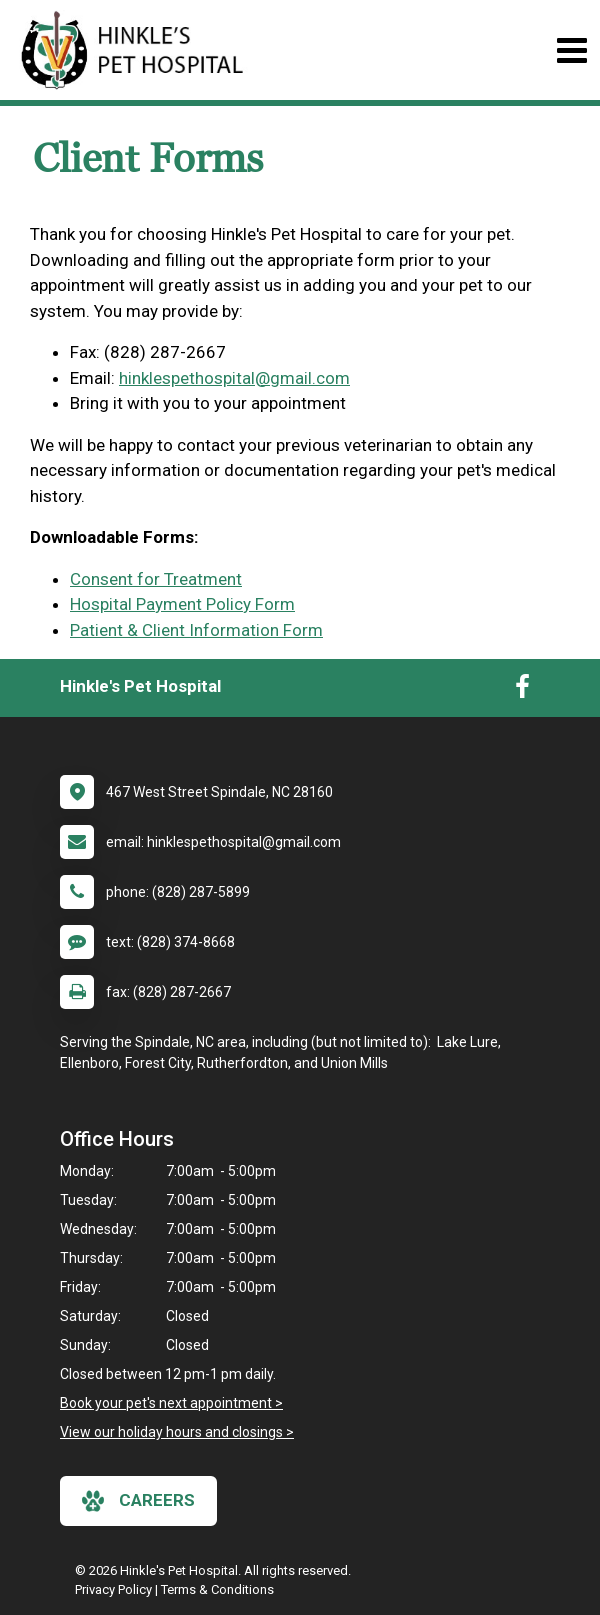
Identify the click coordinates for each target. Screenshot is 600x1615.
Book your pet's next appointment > (171, 1403)
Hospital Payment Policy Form (182, 604)
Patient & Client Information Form (196, 630)
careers (138, 1501)
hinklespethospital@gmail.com (234, 378)
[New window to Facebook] (522, 691)
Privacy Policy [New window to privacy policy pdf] (113, 1589)
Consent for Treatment (156, 579)
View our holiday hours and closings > (177, 1432)
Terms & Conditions (217, 1589)
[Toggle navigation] (571, 50)
